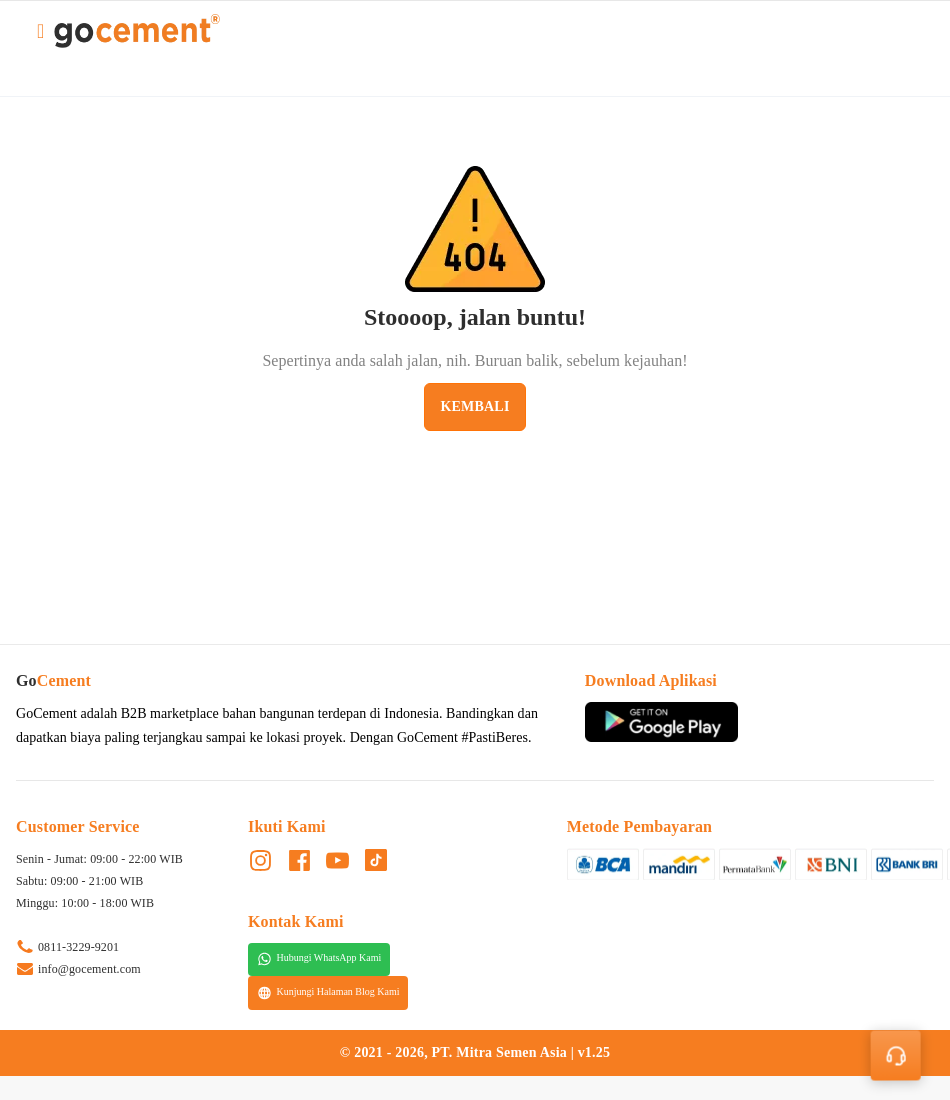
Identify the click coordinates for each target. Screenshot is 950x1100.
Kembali (474, 406)
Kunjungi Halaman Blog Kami (328, 993)
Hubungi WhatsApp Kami (319, 959)
